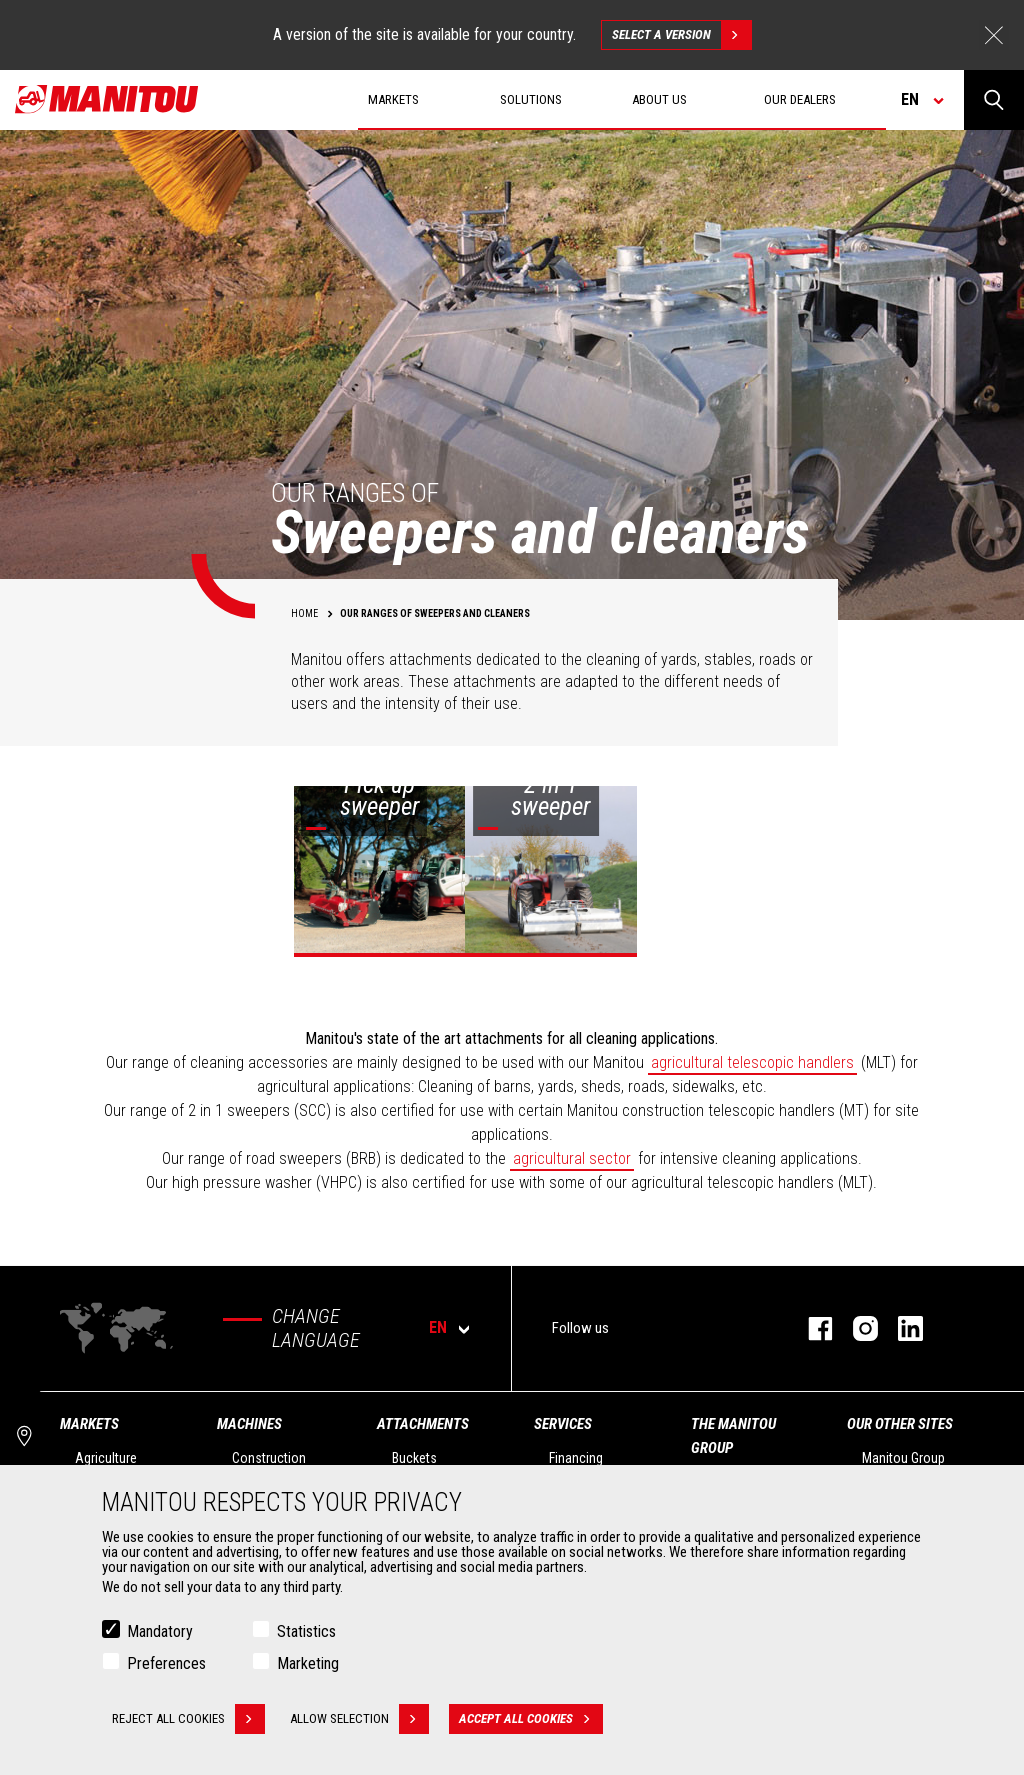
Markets (89, 1424)
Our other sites (900, 1424)
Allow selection (359, 1719)
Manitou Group (903, 1458)
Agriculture (106, 1458)
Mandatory (160, 1631)
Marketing (308, 1663)
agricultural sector (572, 1158)
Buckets (414, 1458)
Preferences (166, 1663)
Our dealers (800, 99)
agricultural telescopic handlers (752, 1062)
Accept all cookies (531, 1719)
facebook (810, 1328)
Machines (249, 1424)
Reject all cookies (188, 1719)
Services (563, 1424)
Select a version (681, 35)
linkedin (900, 1328)
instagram (855, 1328)
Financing (576, 1458)
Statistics (306, 1631)
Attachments (423, 1424)
